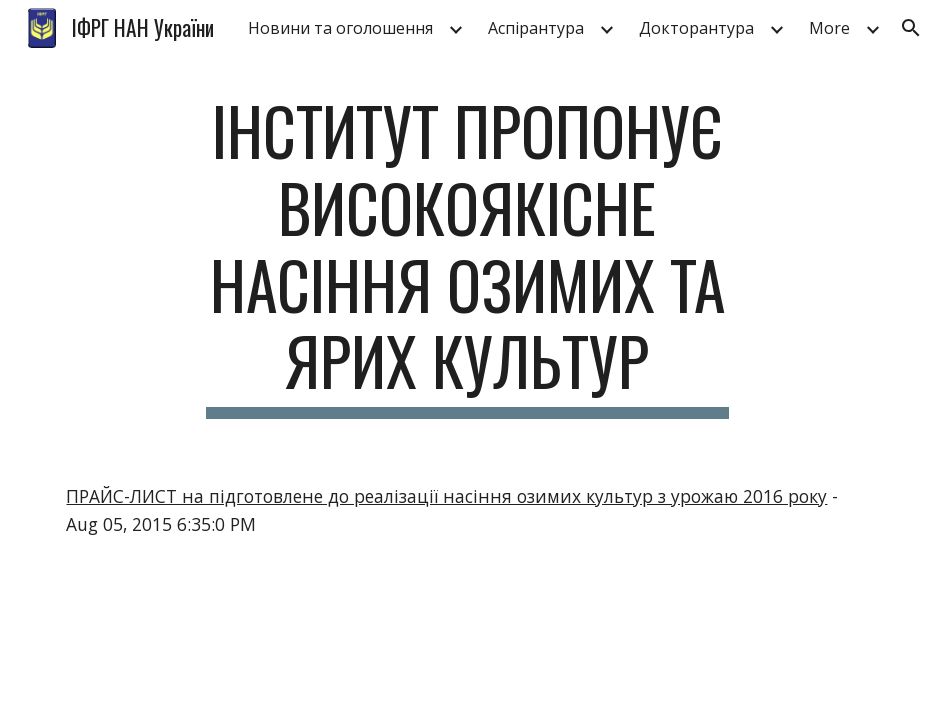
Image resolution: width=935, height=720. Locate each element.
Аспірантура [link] (536, 28)
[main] (467, 255)
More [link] (829, 28)
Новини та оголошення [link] (340, 28)
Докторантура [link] (696, 28)
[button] (911, 28)
